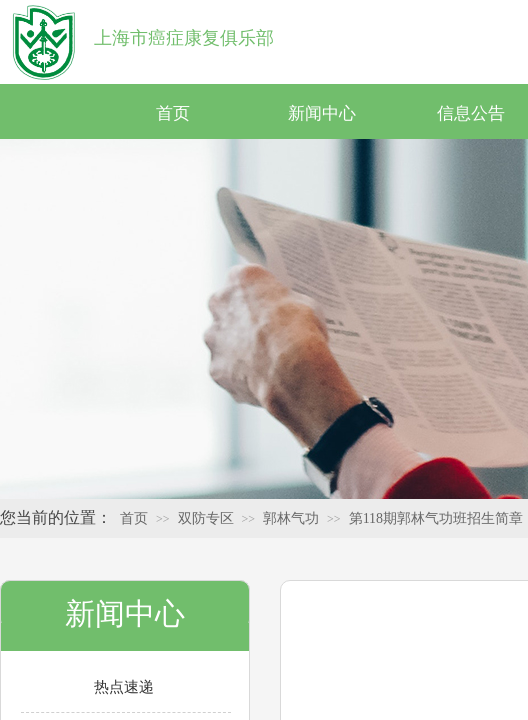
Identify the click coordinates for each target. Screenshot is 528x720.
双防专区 (206, 518)
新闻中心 (322, 113)
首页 (173, 113)
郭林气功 (291, 518)
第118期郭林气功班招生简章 (436, 518)
